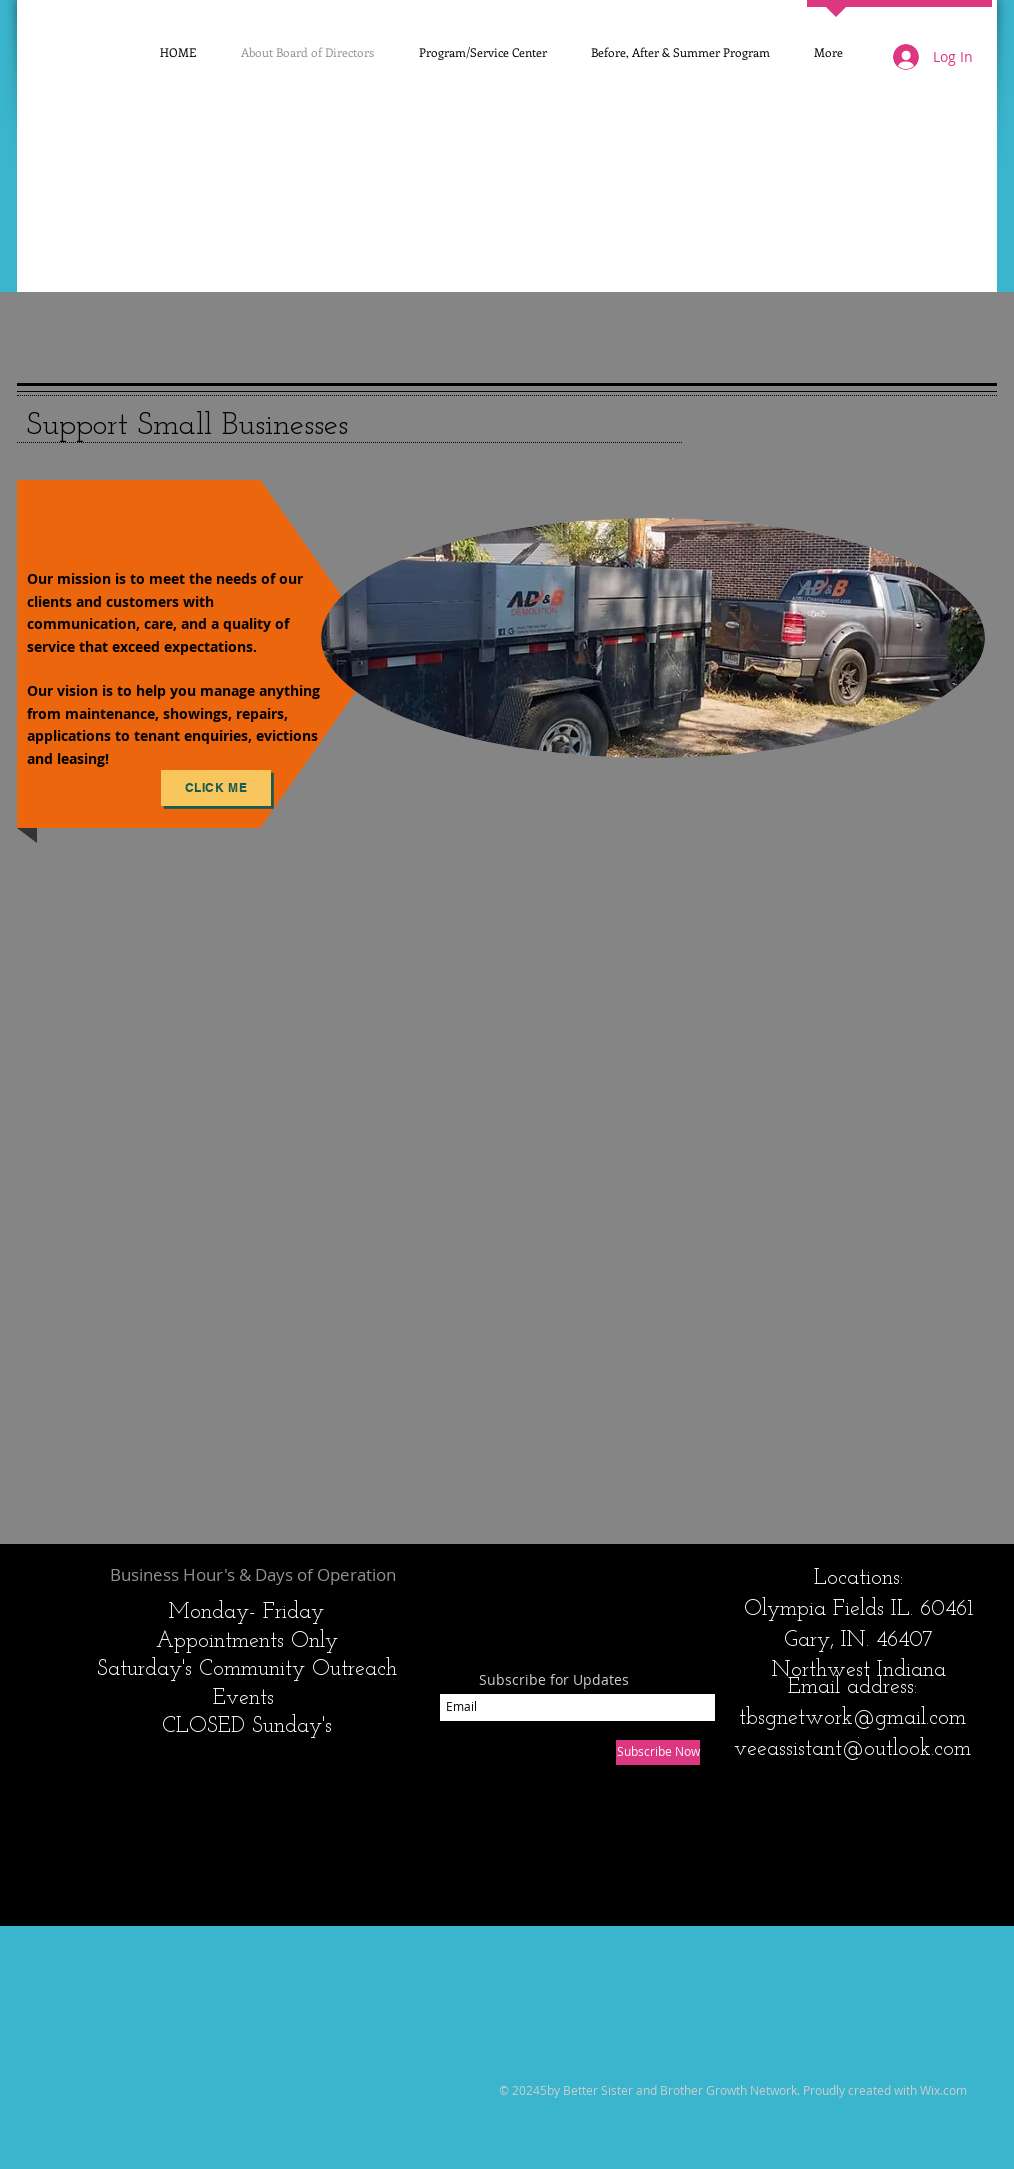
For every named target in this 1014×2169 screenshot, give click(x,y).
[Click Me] (216, 788)
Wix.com (943, 2090)
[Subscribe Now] (658, 1752)
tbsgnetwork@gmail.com (852, 1718)
